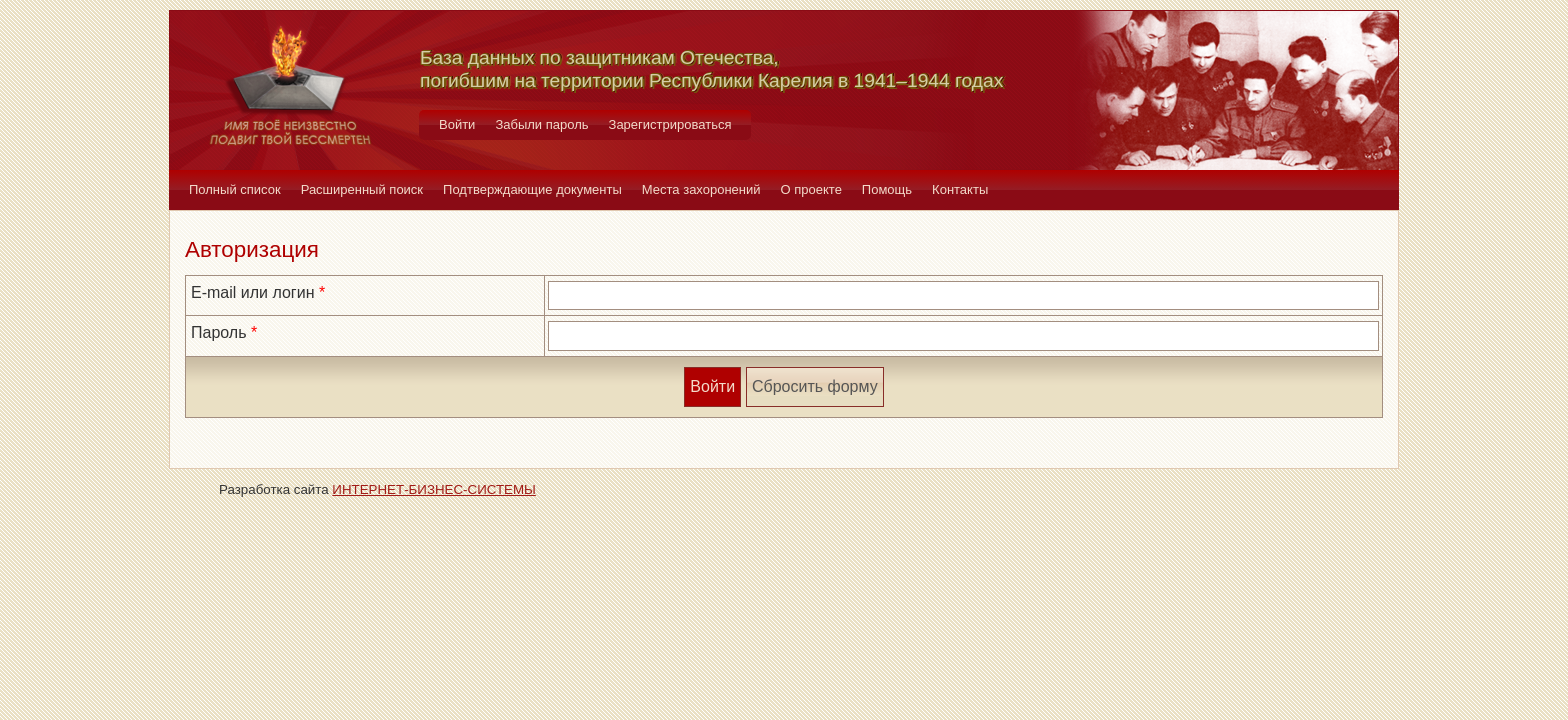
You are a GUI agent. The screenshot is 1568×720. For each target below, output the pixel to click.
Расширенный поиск (362, 189)
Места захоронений (701, 189)
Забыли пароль (541, 124)
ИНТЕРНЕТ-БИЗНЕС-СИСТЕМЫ (434, 489)
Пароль (219, 332)
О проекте (811, 189)
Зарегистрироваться (670, 124)
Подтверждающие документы (532, 189)
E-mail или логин (252, 292)
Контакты (960, 189)
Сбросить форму (815, 386)
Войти (457, 124)
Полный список (235, 189)
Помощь (887, 189)
